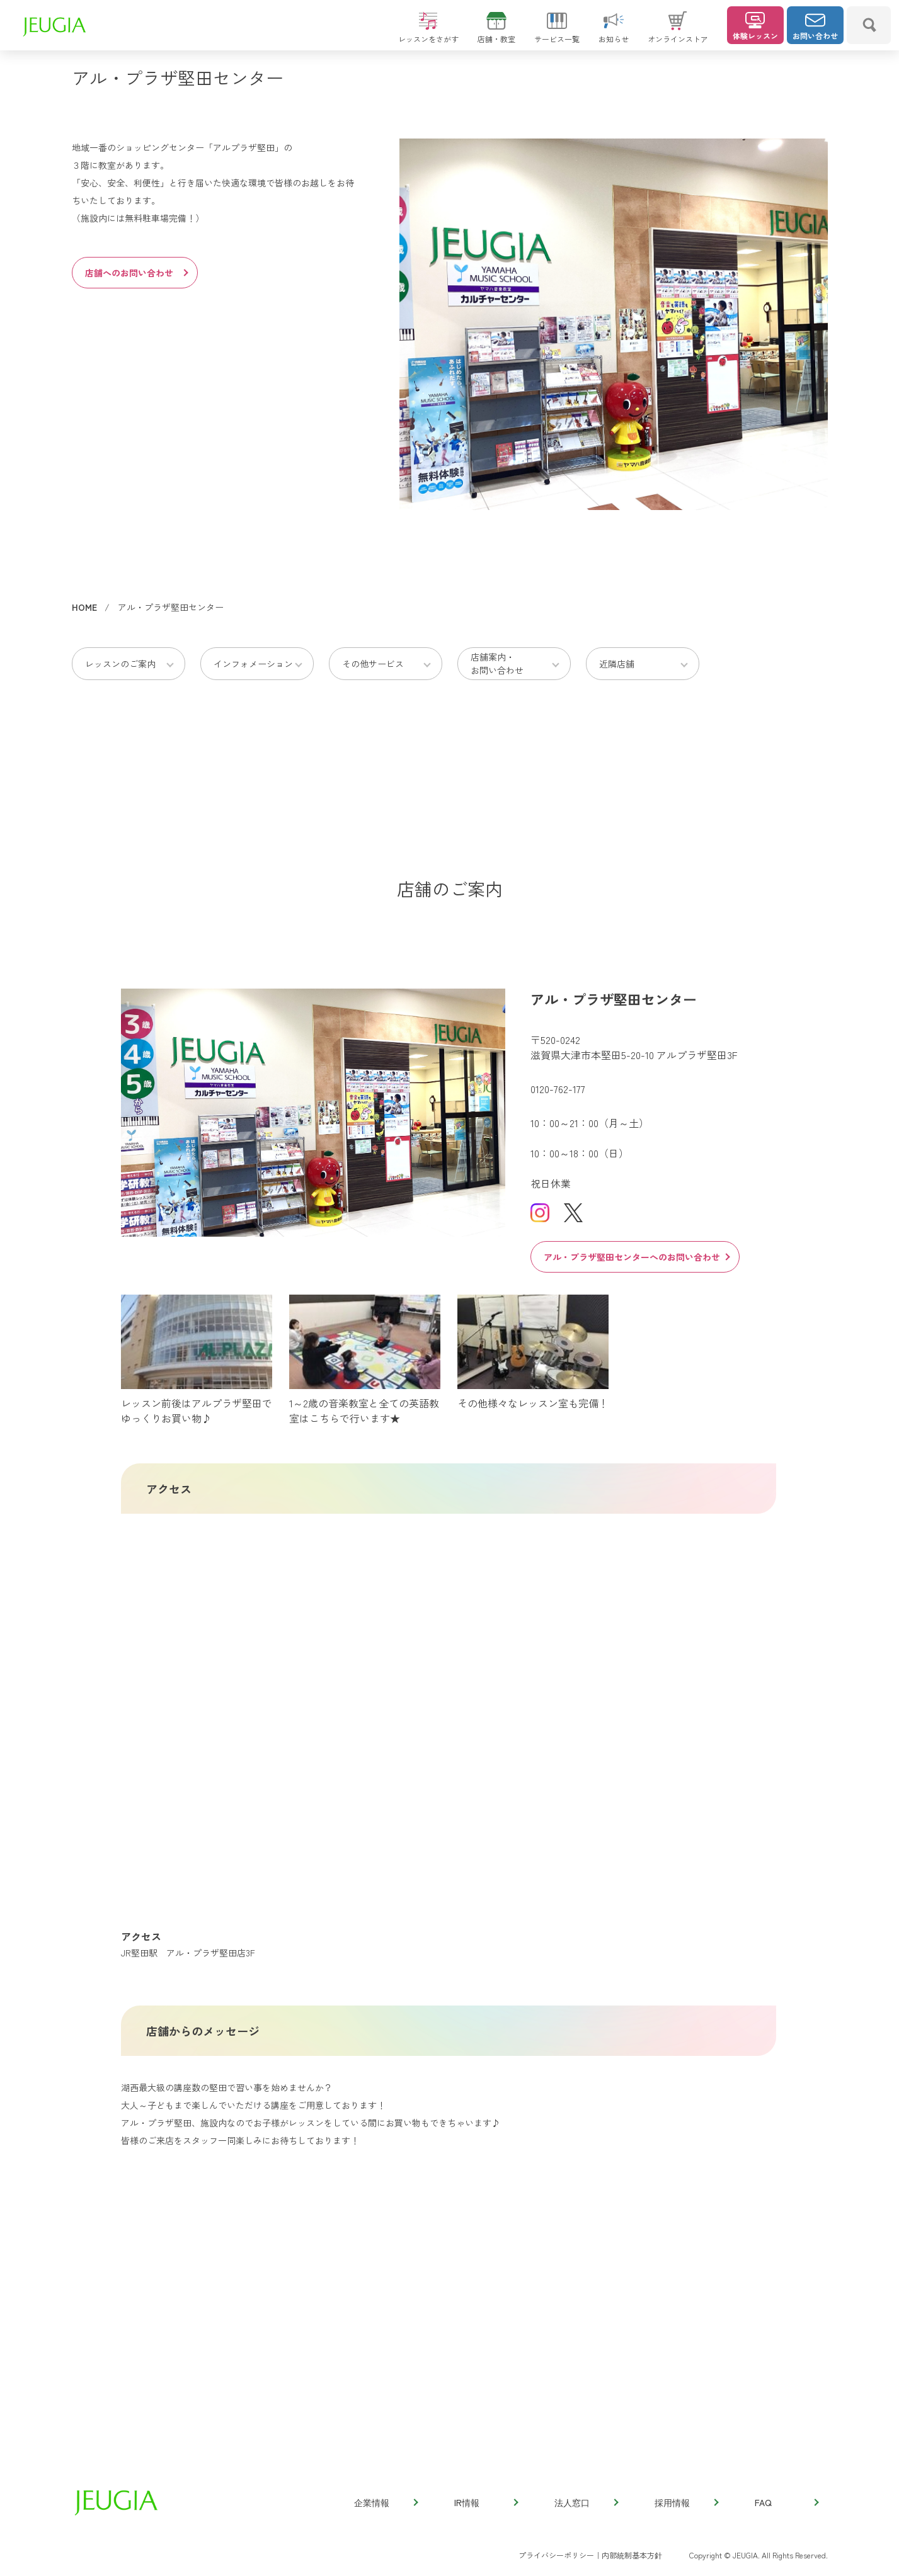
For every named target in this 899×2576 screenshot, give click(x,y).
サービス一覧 (557, 33)
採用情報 (686, 2502)
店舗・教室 (496, 33)
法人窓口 (585, 2502)
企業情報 (385, 2502)
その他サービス (373, 663)
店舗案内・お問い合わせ (497, 663)
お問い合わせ (815, 26)
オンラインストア (678, 33)
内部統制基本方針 (632, 2555)
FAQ (786, 2502)
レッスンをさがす (428, 33)
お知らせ (613, 33)
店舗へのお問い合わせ (136, 272)
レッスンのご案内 (120, 663)
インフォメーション (253, 663)
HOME (84, 607)
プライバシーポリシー (556, 2555)
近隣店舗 (616, 663)
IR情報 (485, 2502)
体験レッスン (755, 26)
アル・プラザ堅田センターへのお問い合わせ (636, 1257)
